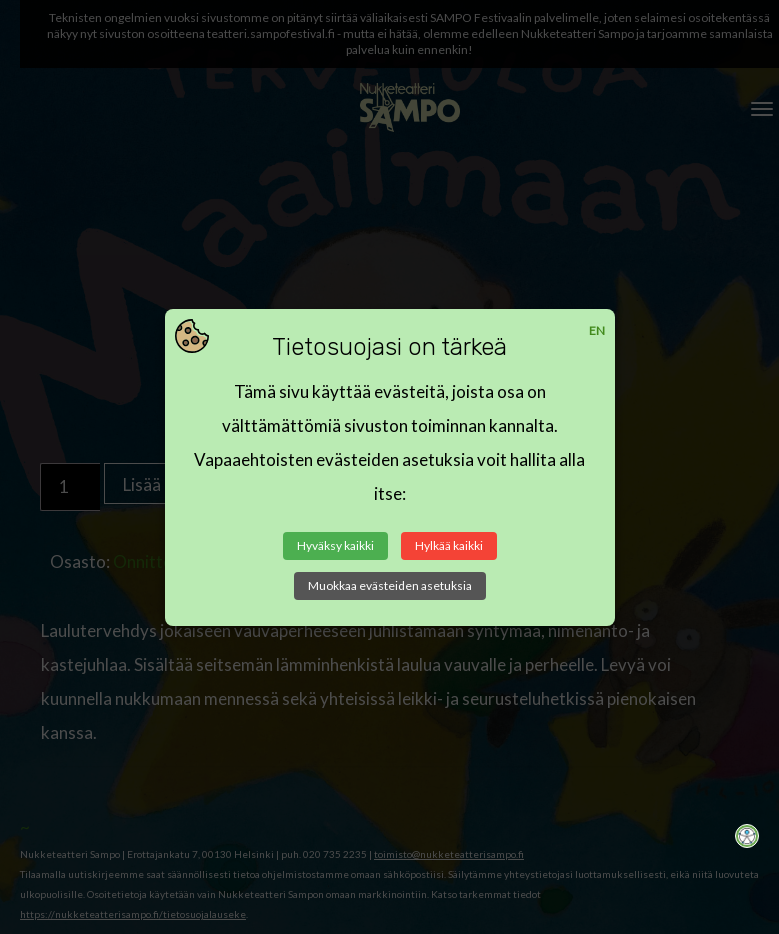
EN (597, 330)
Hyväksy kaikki (335, 545)
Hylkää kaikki (449, 545)
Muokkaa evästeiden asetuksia (390, 585)
